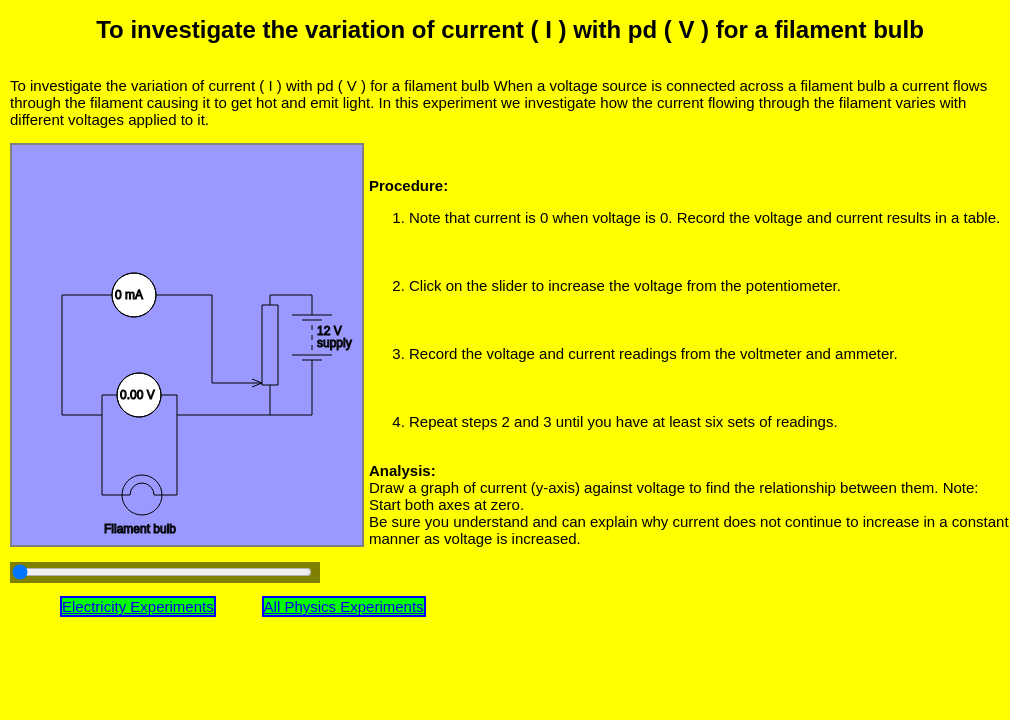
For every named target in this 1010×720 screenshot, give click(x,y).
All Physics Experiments (344, 606)
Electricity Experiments (138, 606)
